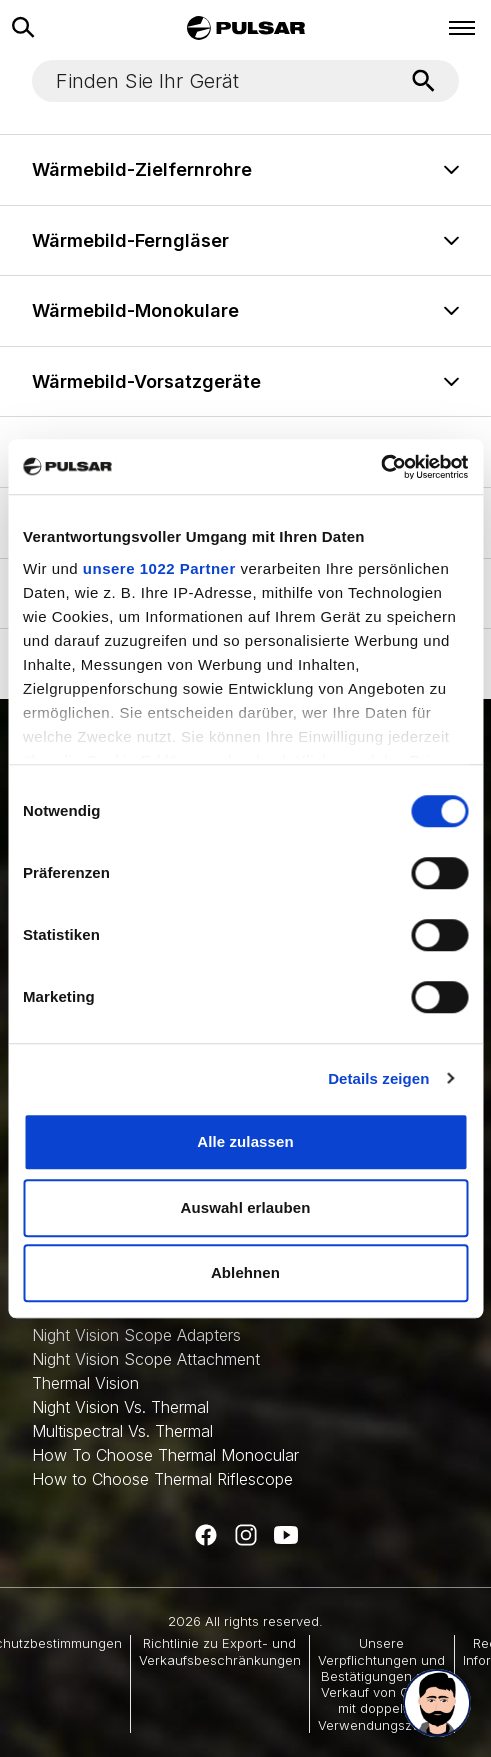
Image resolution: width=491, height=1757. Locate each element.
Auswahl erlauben (246, 1207)
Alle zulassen (245, 1141)
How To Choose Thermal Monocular (165, 1455)
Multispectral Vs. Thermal (122, 1431)
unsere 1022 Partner (159, 568)
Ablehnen (245, 1272)
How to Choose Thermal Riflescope (162, 1479)
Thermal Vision (85, 1383)
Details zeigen (378, 1078)
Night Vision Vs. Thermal (120, 1407)
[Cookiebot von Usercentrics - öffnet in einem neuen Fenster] (380, 467)
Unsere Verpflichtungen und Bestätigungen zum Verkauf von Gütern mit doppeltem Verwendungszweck (382, 1683)
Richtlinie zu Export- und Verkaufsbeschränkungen (220, 1651)
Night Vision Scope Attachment (146, 1359)
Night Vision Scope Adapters (136, 1335)
